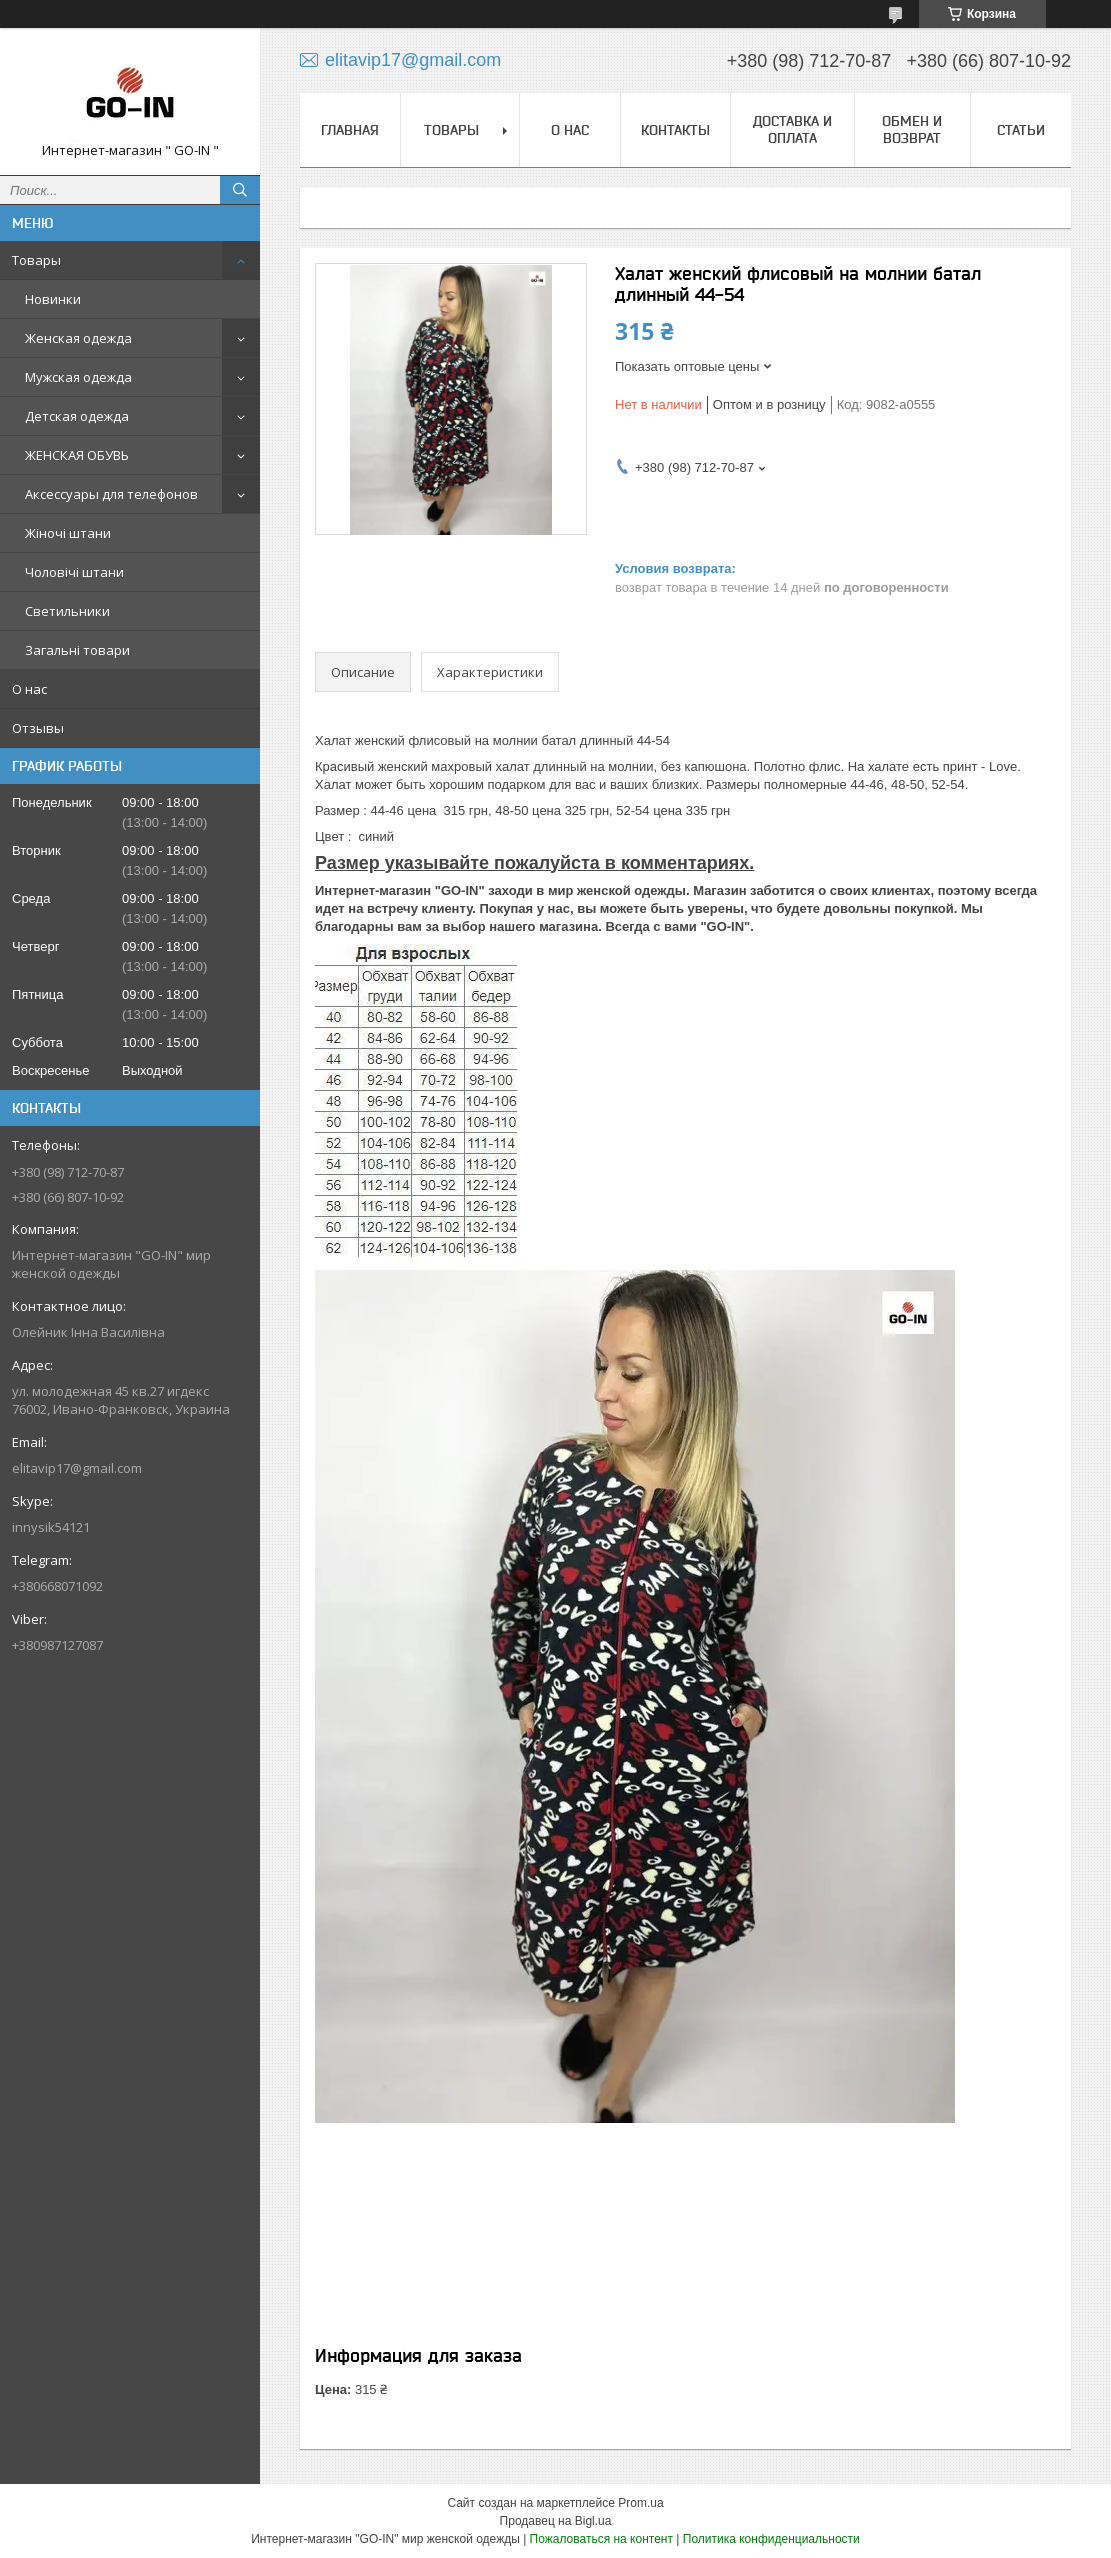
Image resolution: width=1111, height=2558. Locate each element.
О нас (29, 689)
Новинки (53, 299)
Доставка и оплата (792, 129)
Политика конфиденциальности (771, 2539)
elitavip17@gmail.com (77, 1468)
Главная (350, 130)
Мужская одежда (78, 377)
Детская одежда (77, 416)
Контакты (675, 130)
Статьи (1021, 130)
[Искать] (240, 190)
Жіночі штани (68, 533)
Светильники (67, 611)
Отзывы (38, 728)
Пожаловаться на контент (601, 2539)
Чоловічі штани (74, 572)
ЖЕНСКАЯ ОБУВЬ (77, 455)
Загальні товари (77, 650)
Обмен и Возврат (912, 129)
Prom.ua (640, 2503)
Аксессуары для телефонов (111, 494)
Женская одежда (78, 338)
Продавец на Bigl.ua (556, 2521)
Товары (36, 260)
